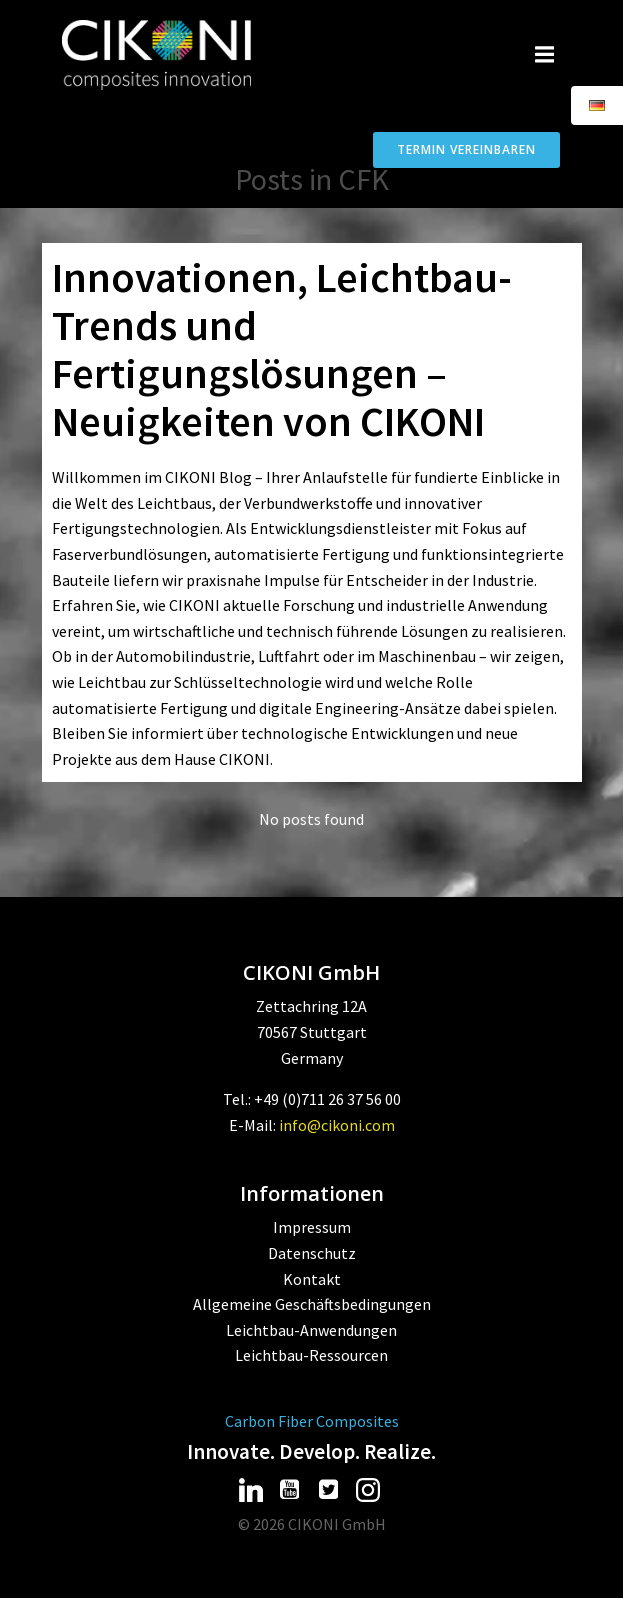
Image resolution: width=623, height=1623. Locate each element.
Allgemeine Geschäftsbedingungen (312, 1304)
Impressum (312, 1227)
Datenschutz (312, 1253)
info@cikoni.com (337, 1125)
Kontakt (312, 1279)
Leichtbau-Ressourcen (311, 1355)
